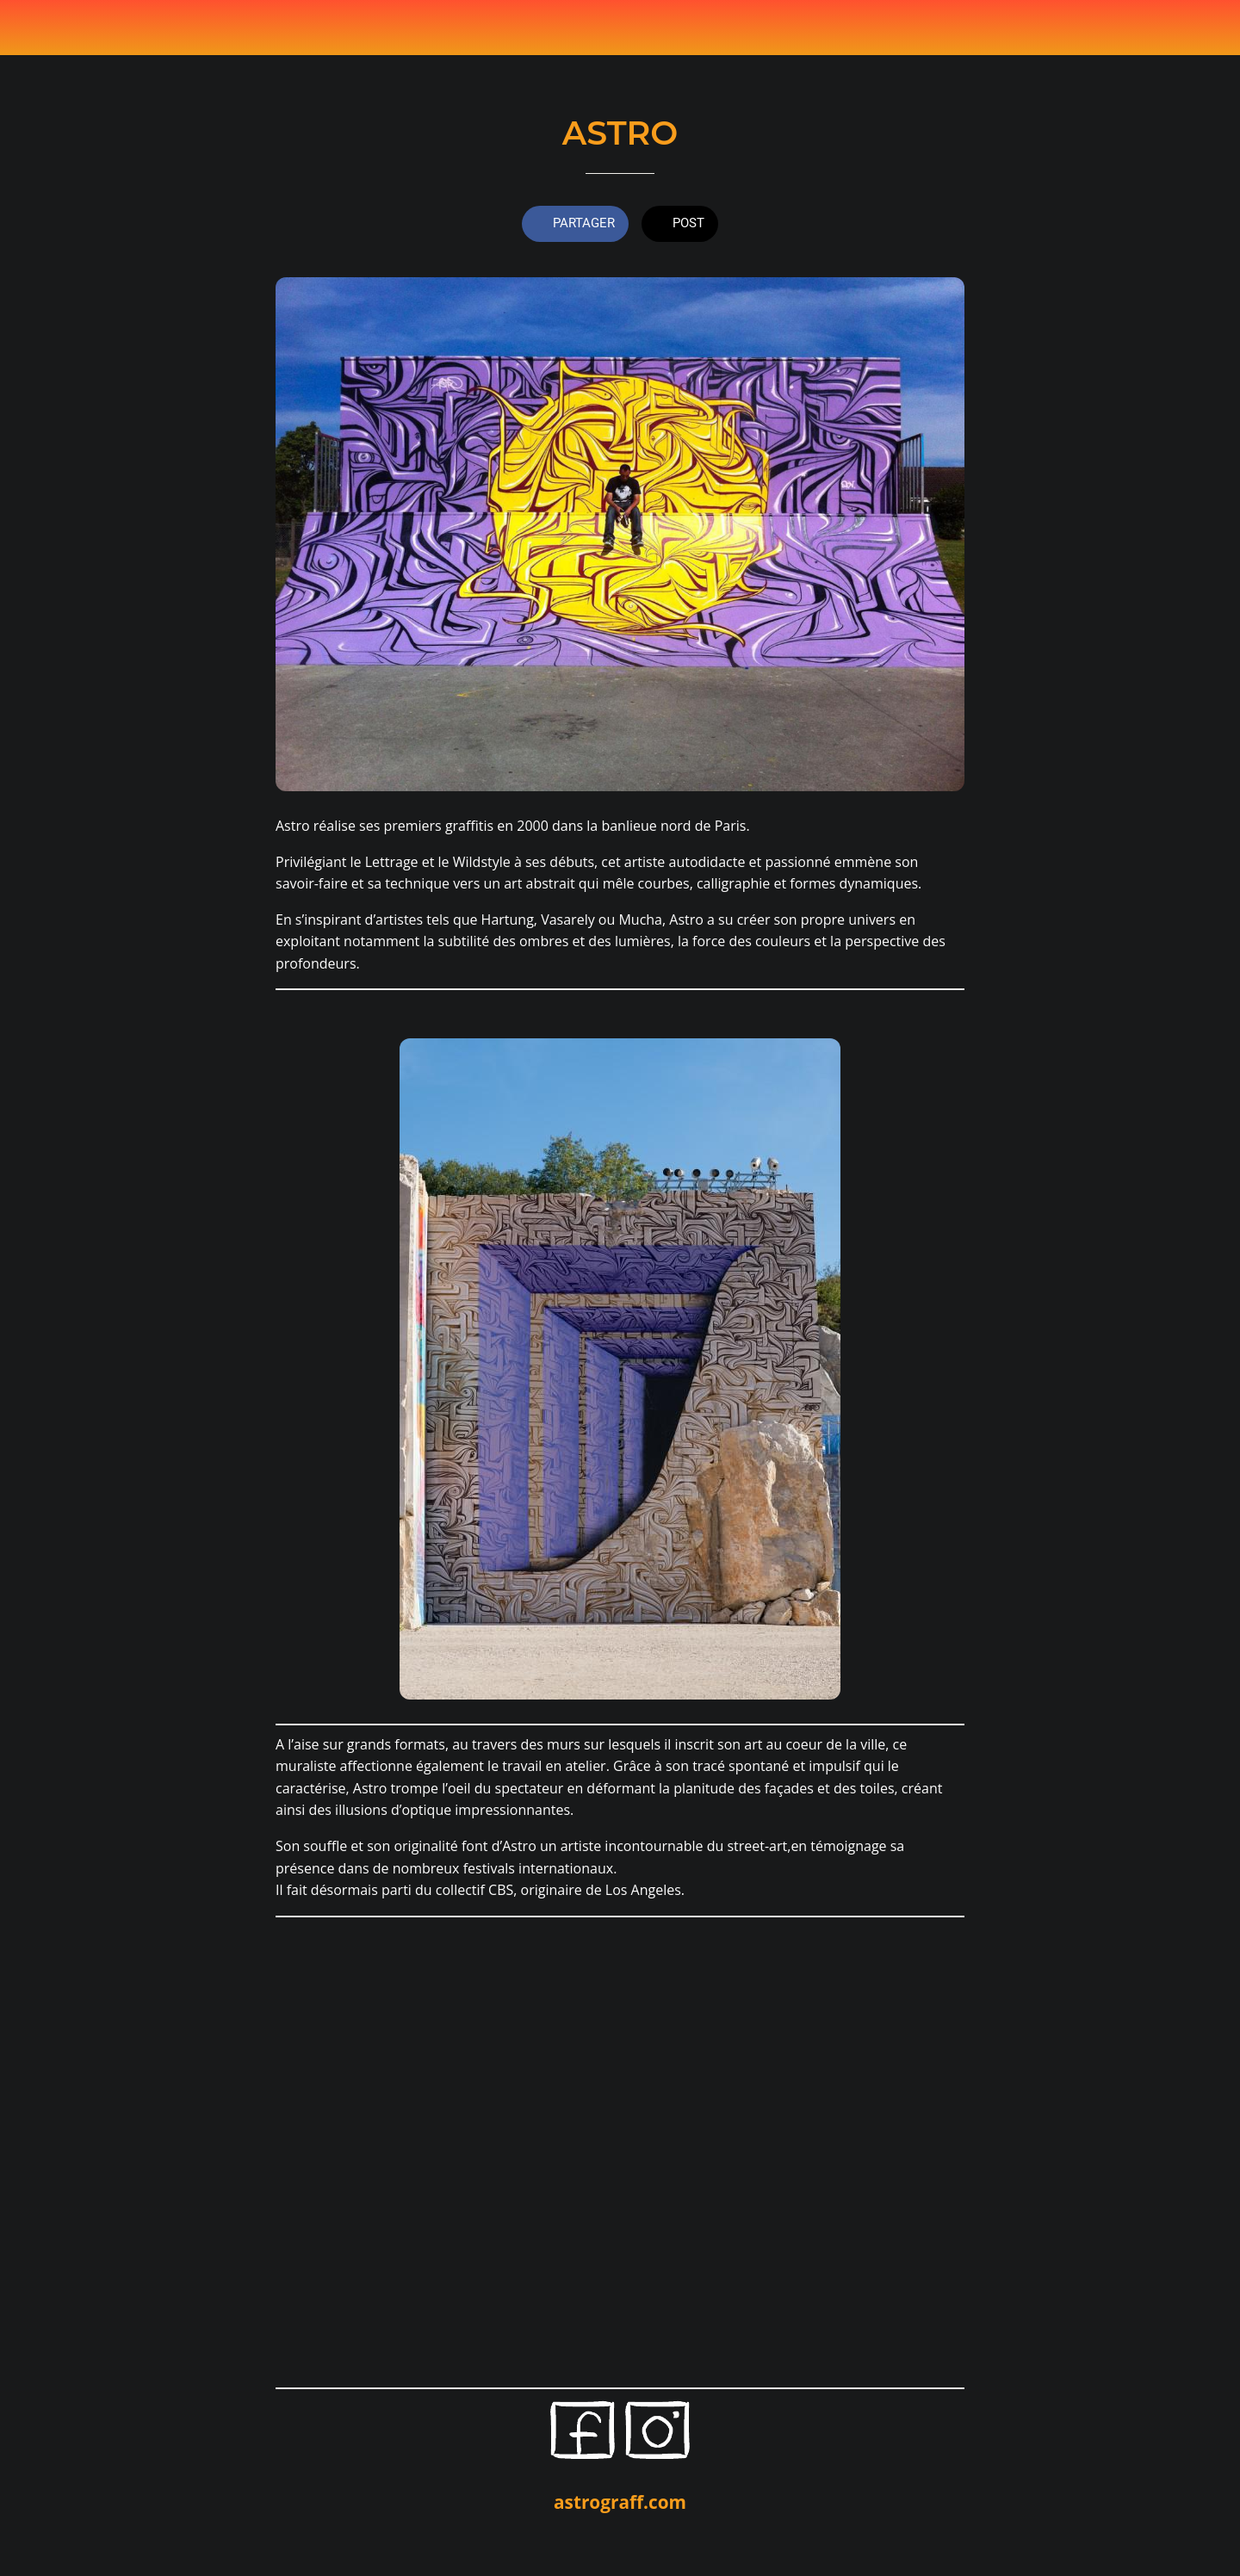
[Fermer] (34, 27)
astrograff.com (620, 2502)
